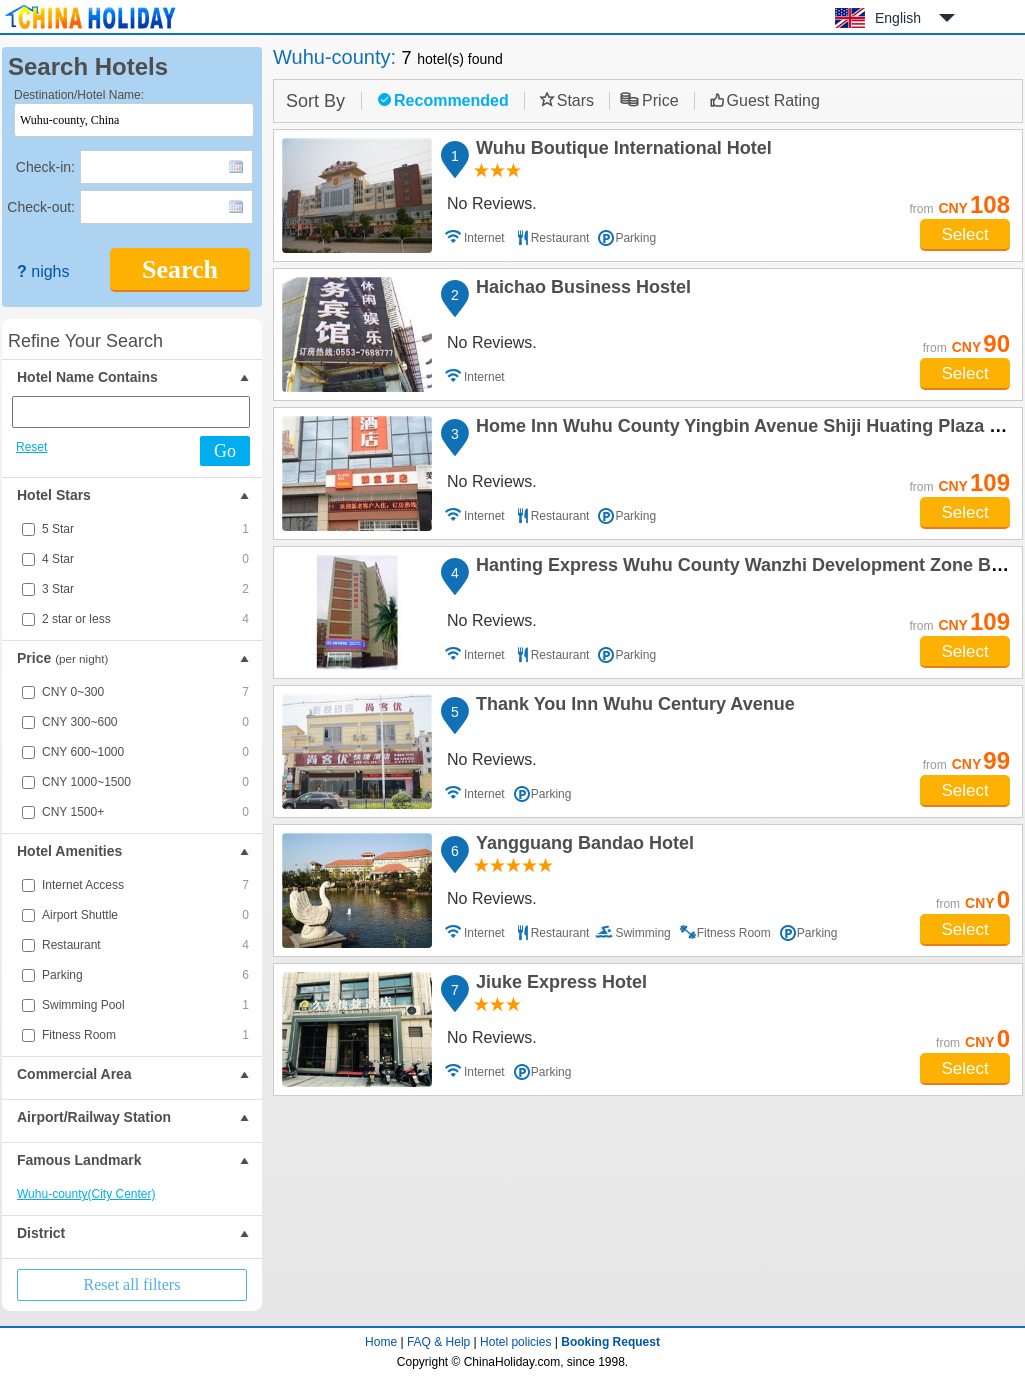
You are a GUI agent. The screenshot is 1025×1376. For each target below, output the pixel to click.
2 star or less (145, 619)
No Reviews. (492, 203)
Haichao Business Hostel (580, 290)
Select (964, 234)
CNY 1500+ (145, 812)
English (898, 18)
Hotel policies (515, 1342)
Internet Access (145, 885)
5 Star (145, 529)
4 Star (145, 559)
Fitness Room (145, 1035)
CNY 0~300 (145, 692)
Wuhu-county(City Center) (86, 1194)
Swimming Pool (145, 1005)
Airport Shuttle (145, 915)
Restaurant (145, 945)
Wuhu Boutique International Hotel (621, 151)
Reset (31, 447)
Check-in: (45, 167)
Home (381, 1342)
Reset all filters (132, 1284)
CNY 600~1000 (145, 752)
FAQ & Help (438, 1342)
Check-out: (41, 207)
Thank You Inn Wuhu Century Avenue (632, 707)
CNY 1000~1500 (145, 782)
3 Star (145, 589)
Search (180, 269)
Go (225, 451)
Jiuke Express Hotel (558, 985)
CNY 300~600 (145, 722)
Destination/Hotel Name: (79, 95)
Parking (145, 975)
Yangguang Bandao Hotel (582, 846)
